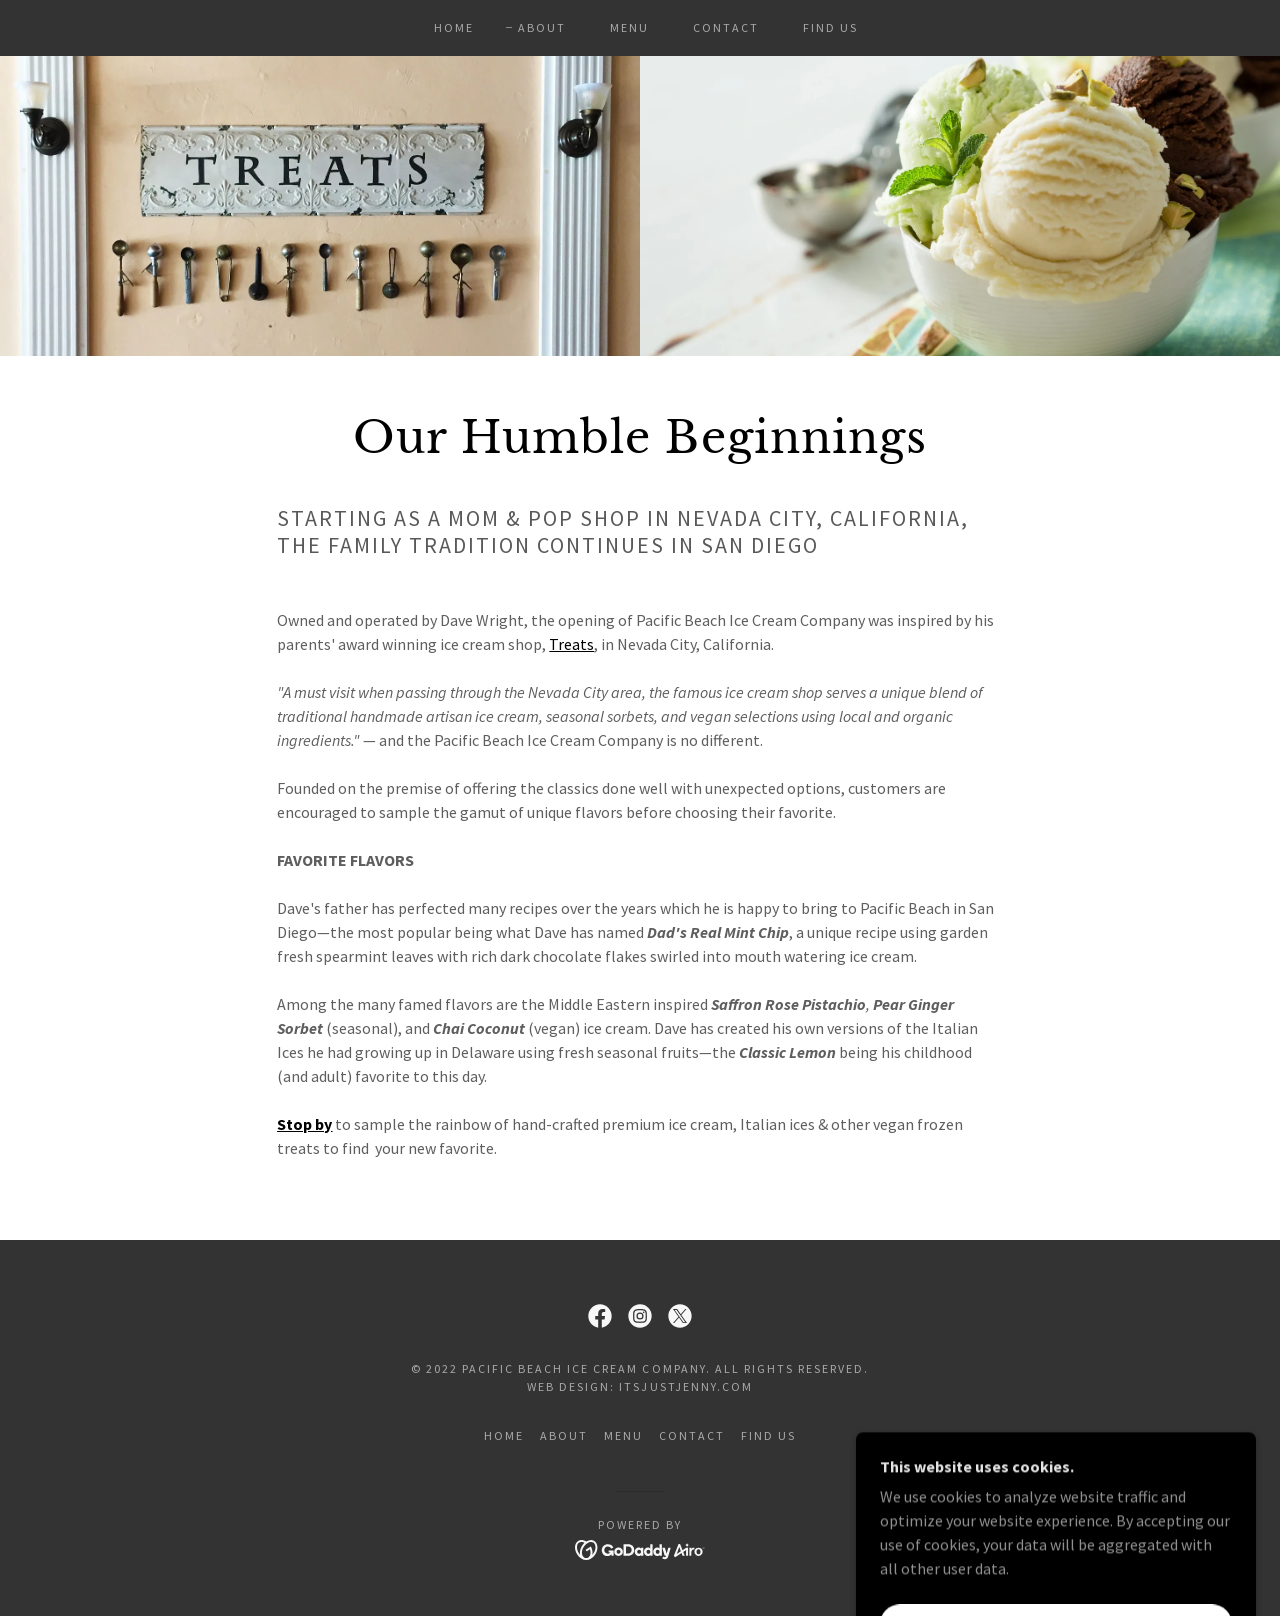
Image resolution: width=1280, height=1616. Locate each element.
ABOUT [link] (542, 27)
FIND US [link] (830, 27)
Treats (571, 644)
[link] (600, 1316)
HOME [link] (454, 27)
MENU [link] (629, 27)
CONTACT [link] (726, 27)
